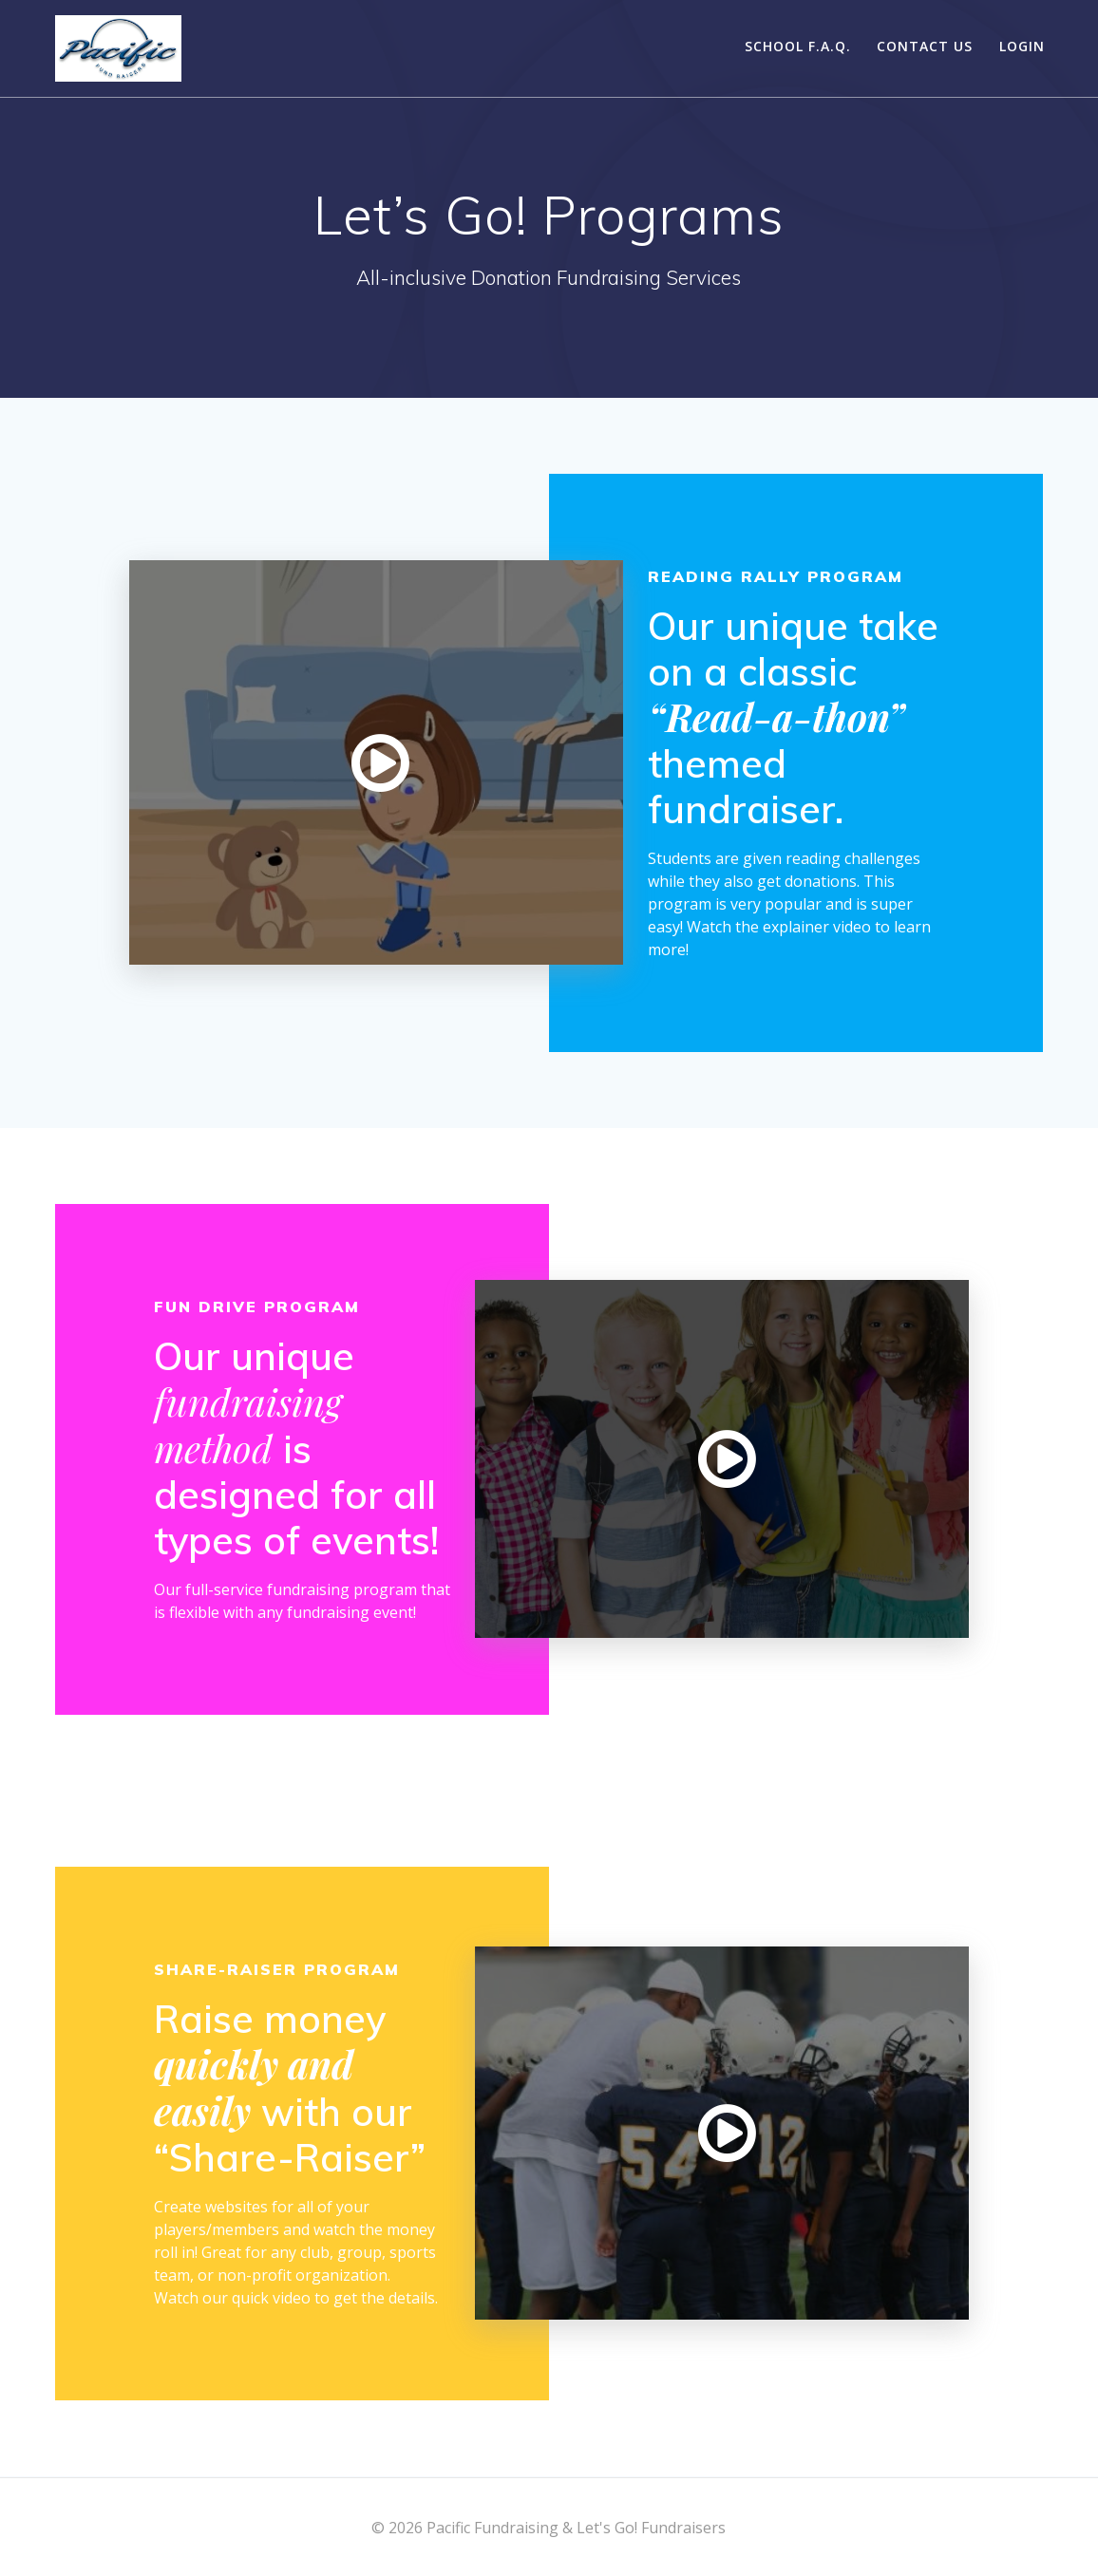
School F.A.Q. (798, 46)
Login (1022, 46)
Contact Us (925, 46)
